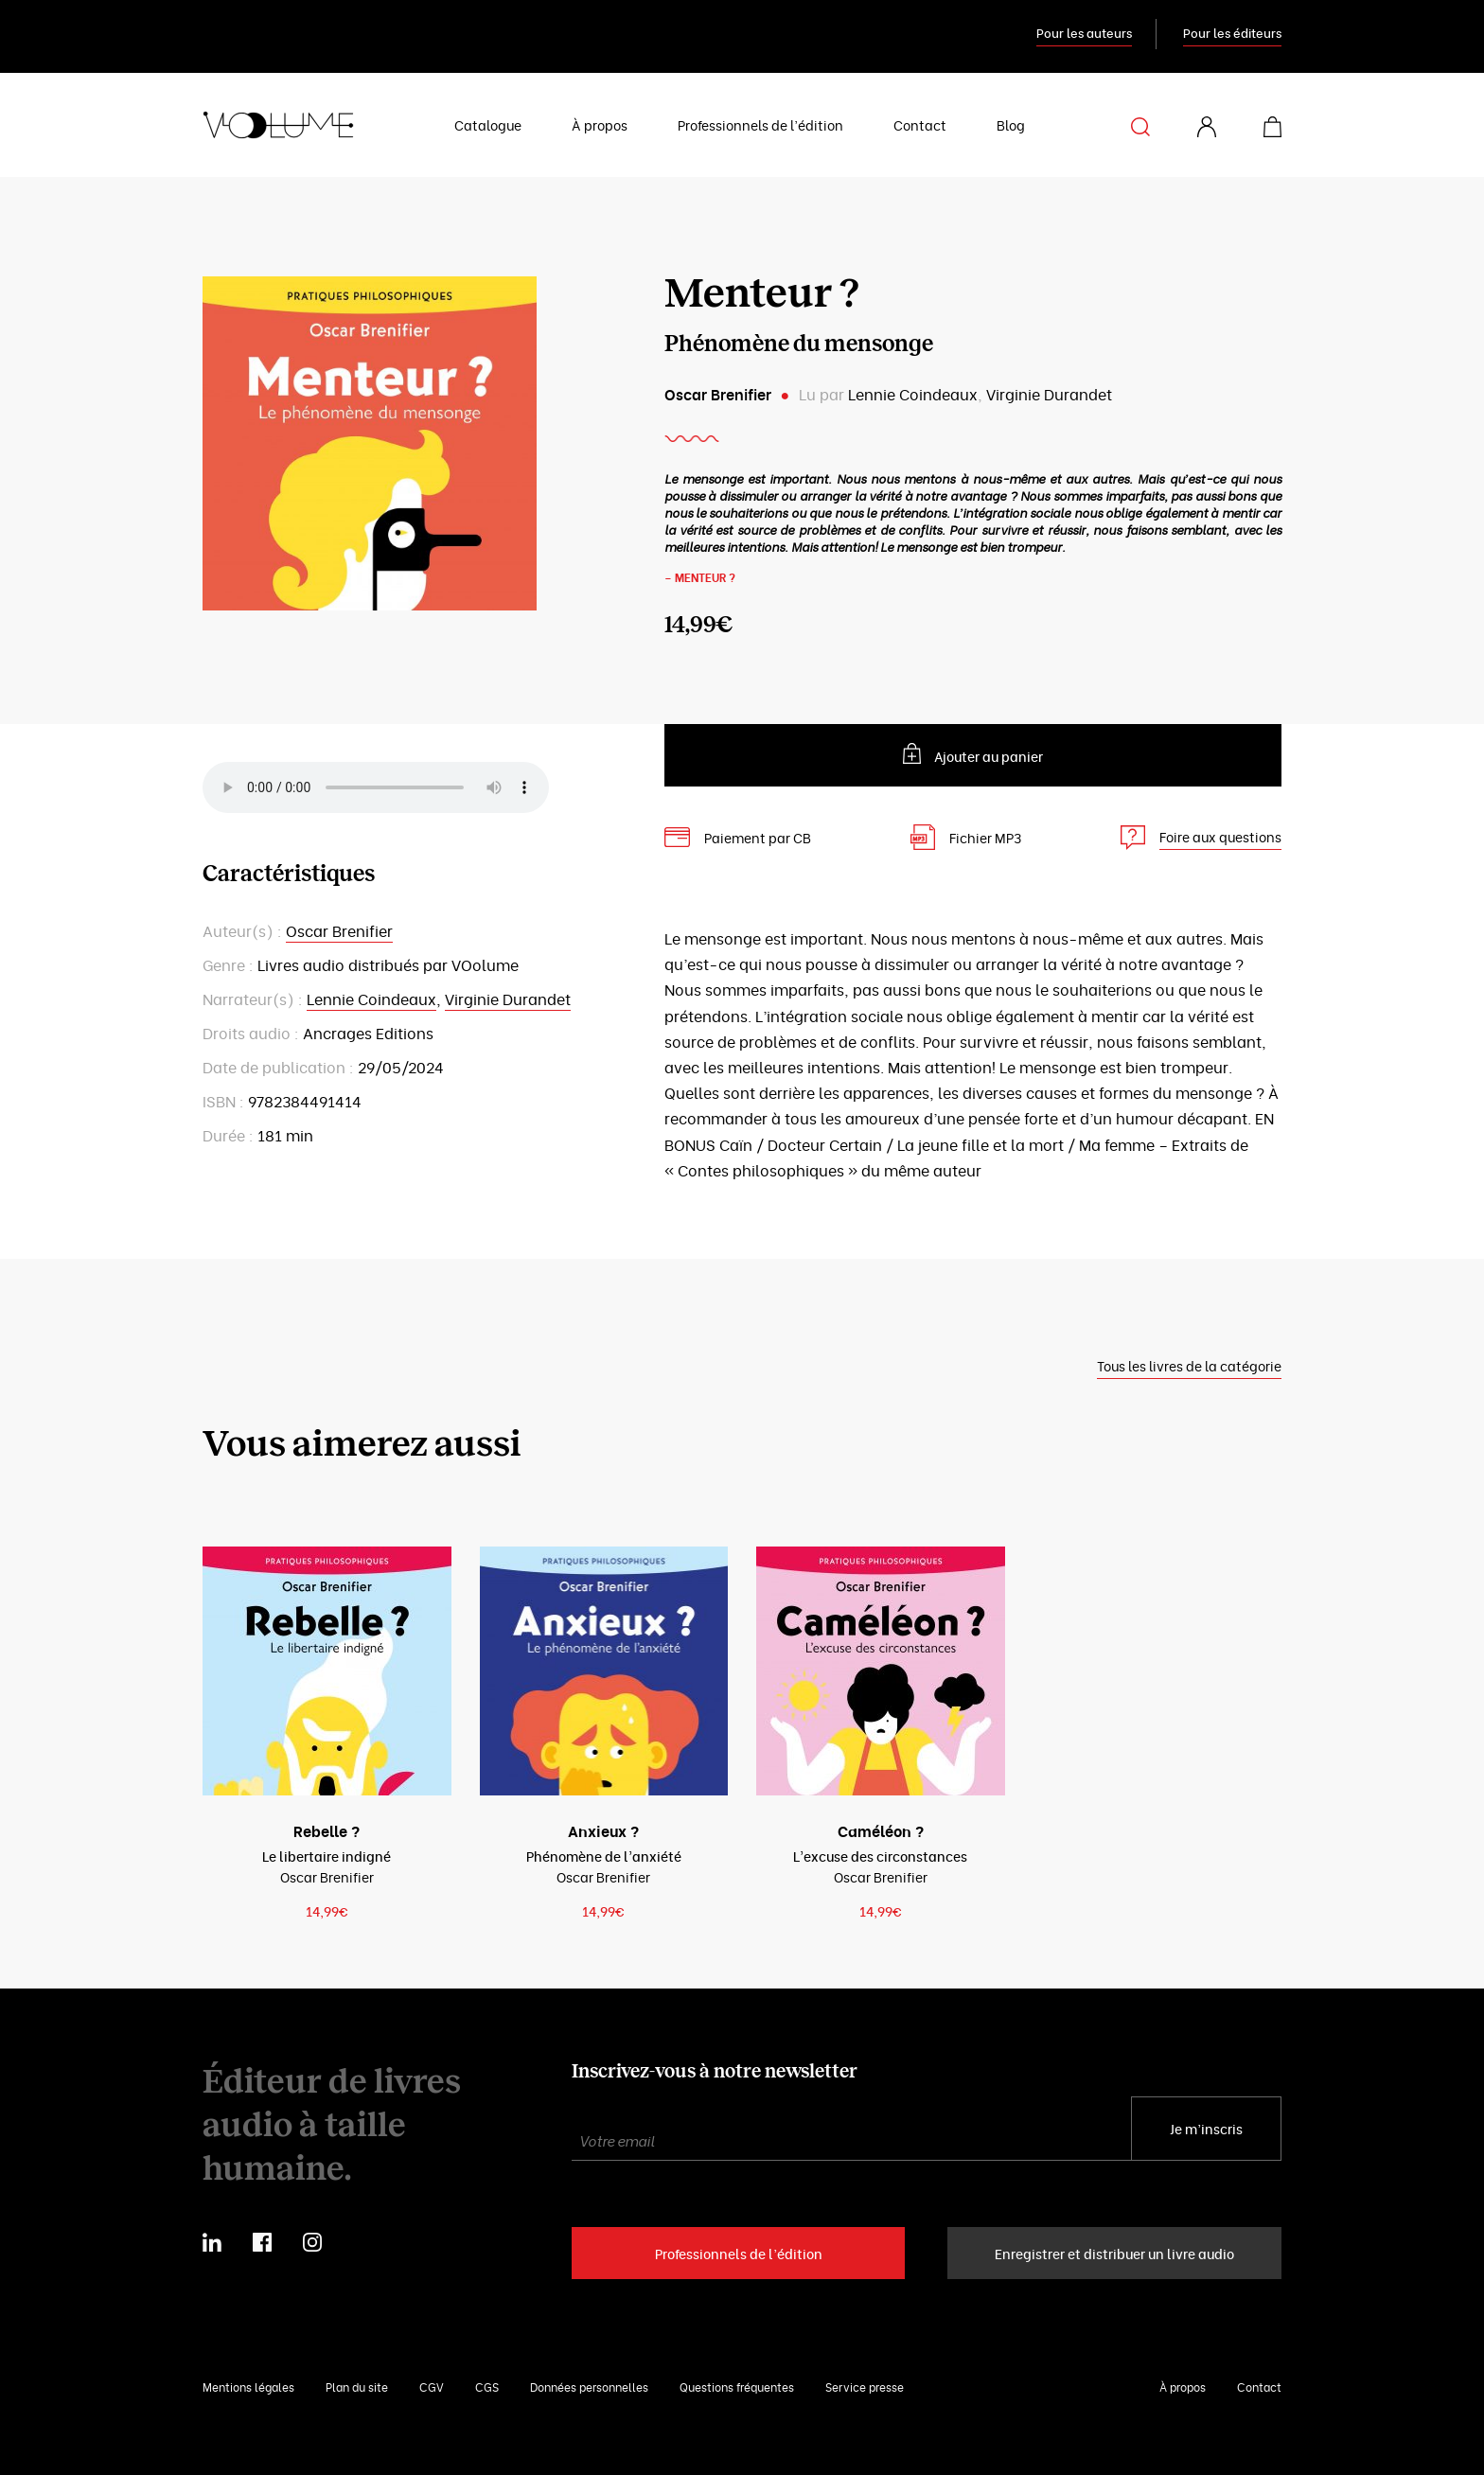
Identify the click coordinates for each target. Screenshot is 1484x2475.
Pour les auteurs (1084, 32)
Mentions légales (248, 2386)
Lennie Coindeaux (913, 393)
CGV (431, 2386)
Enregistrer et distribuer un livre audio (1114, 2253)
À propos (599, 124)
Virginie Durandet (1049, 393)
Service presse (864, 2386)
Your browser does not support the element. (376, 787)
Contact (919, 124)
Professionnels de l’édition (760, 124)
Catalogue (487, 124)
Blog (1011, 124)
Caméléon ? (881, 1830)
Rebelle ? (326, 1830)
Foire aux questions (1220, 836)
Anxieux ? (603, 1830)
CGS (487, 2386)
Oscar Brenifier (717, 393)
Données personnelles (589, 2386)
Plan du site (357, 2386)
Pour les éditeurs (1232, 32)
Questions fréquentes (737, 2386)
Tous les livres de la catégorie (1189, 1365)
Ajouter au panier (988, 756)
